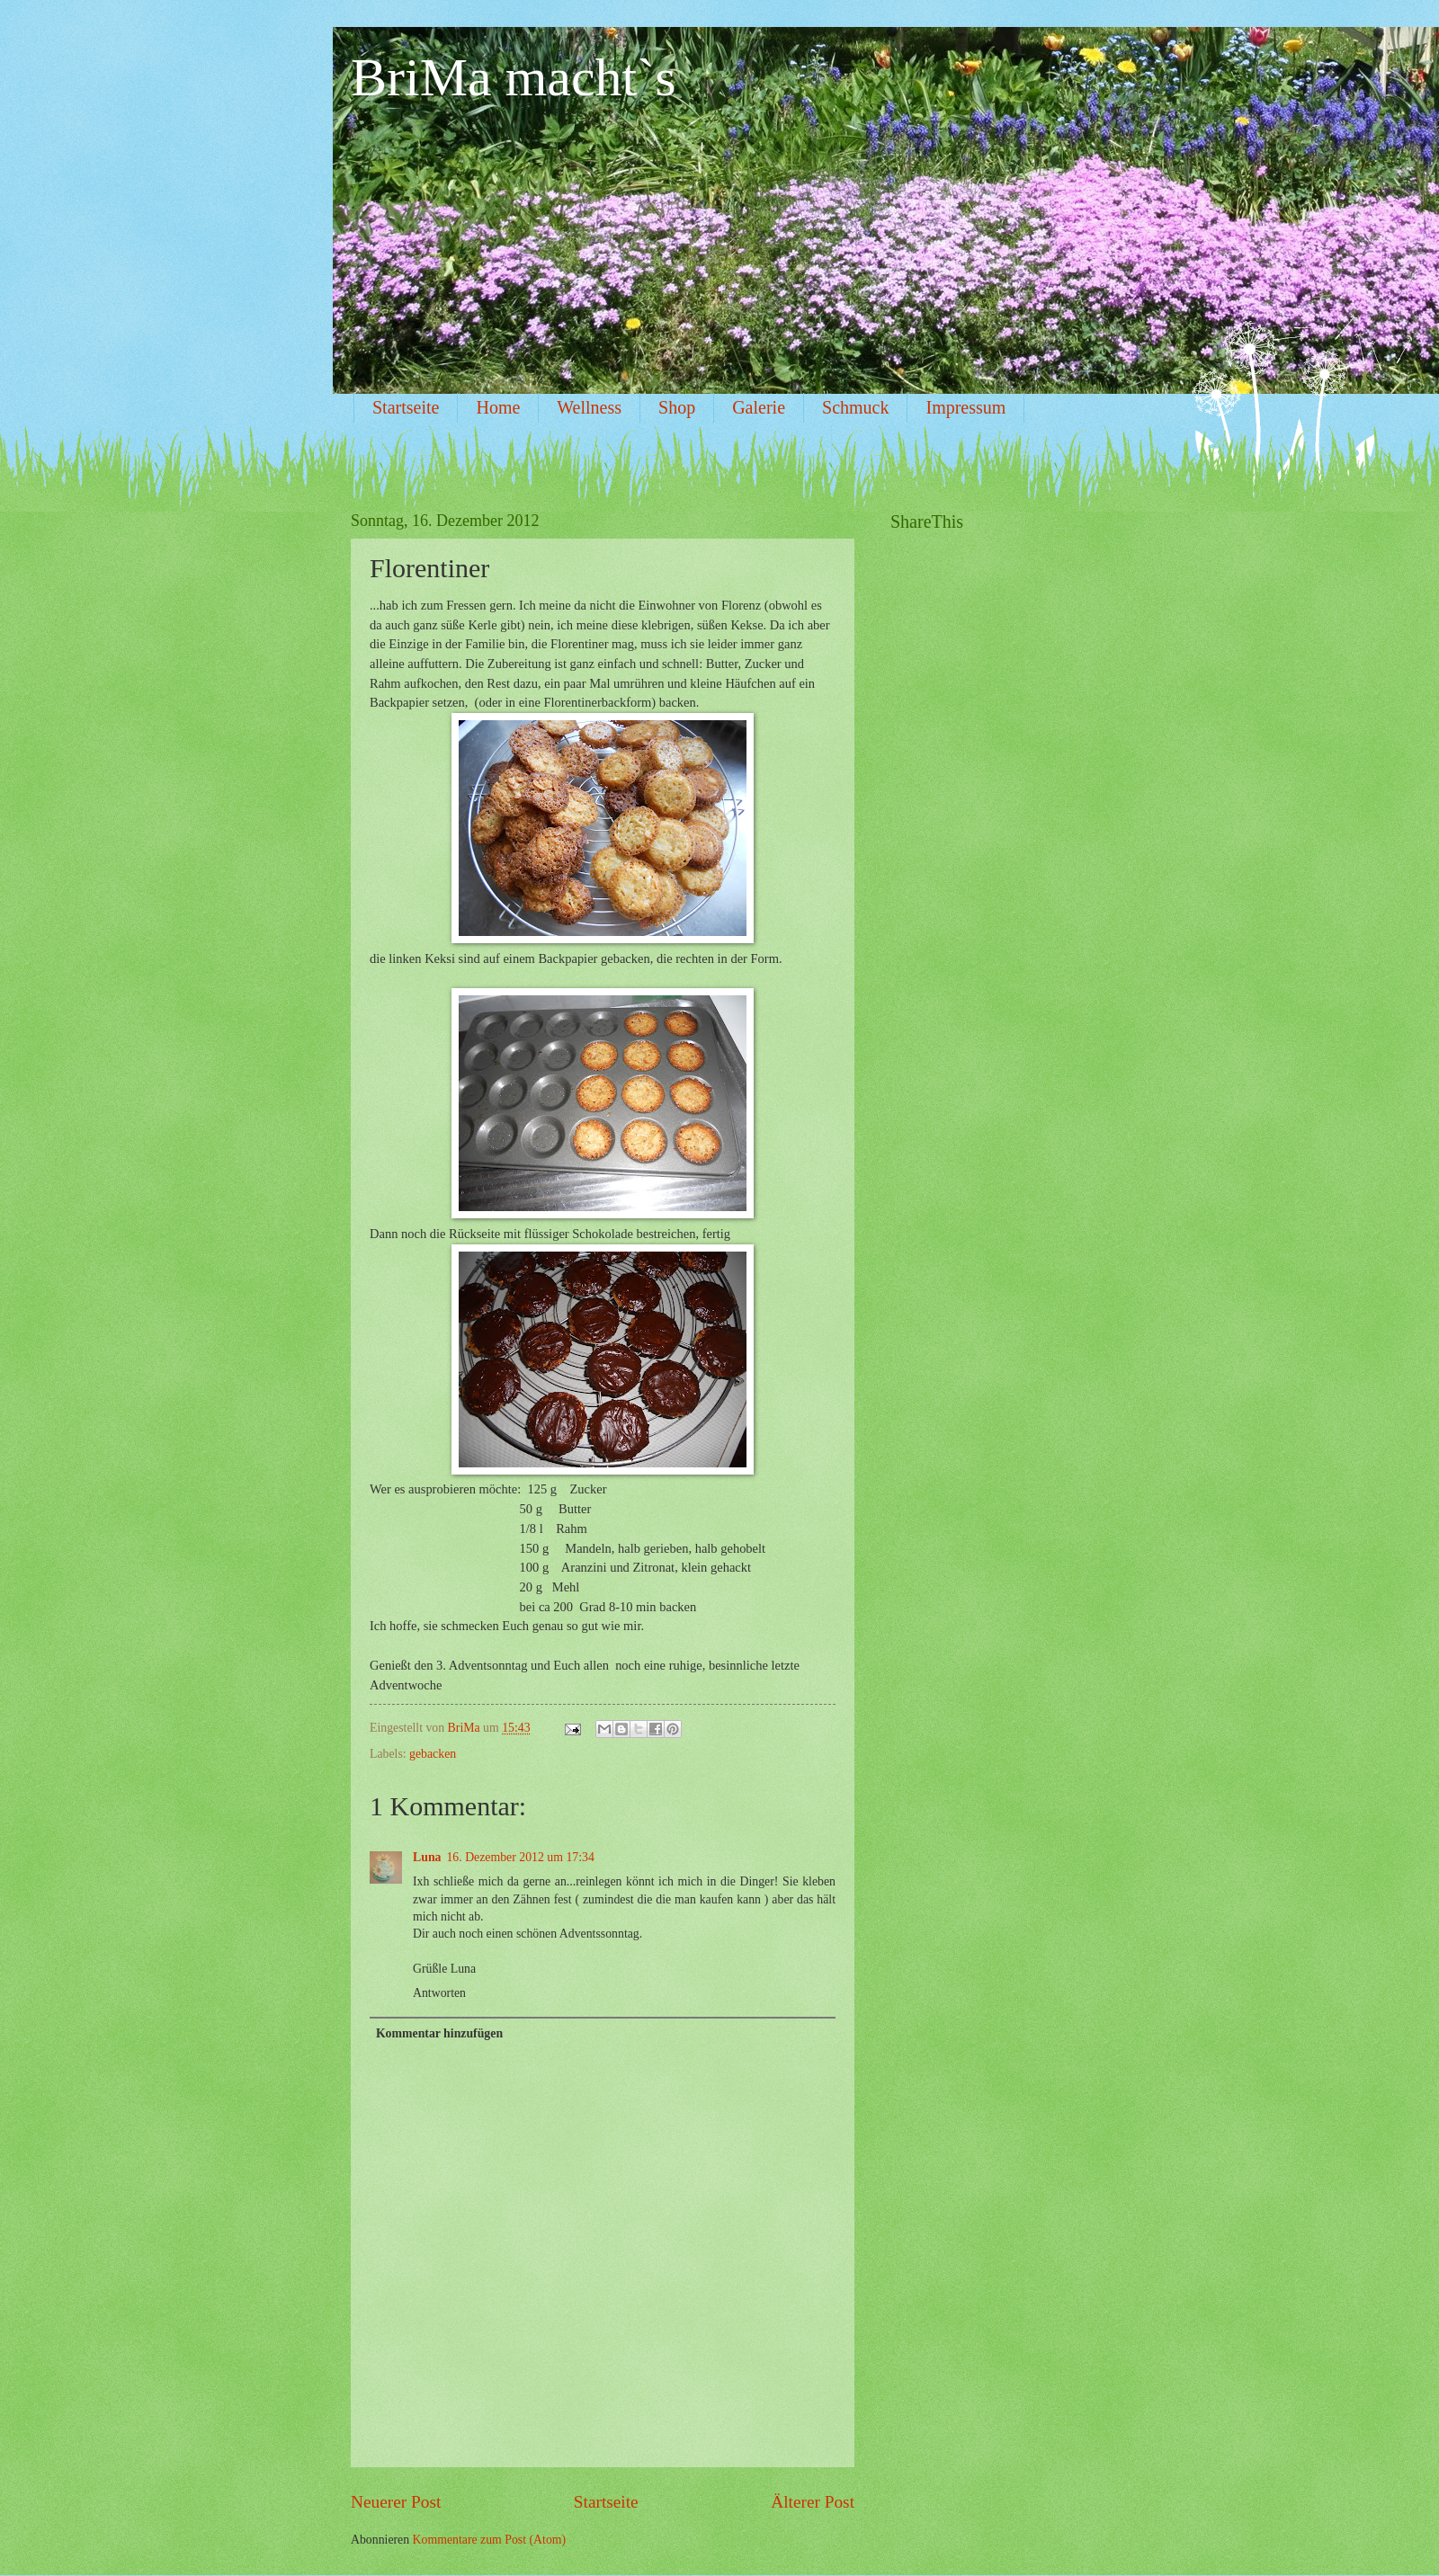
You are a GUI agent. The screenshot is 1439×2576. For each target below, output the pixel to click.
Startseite (405, 407)
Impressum (965, 407)
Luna (427, 1857)
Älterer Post (812, 2501)
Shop (676, 407)
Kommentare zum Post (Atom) (490, 2539)
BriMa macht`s (513, 77)
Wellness (589, 407)
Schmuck (855, 407)
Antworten (439, 1993)
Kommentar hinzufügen (439, 2033)
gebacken (432, 1753)
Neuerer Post (396, 2501)
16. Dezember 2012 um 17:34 (520, 1857)
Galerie (758, 407)
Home (498, 407)
